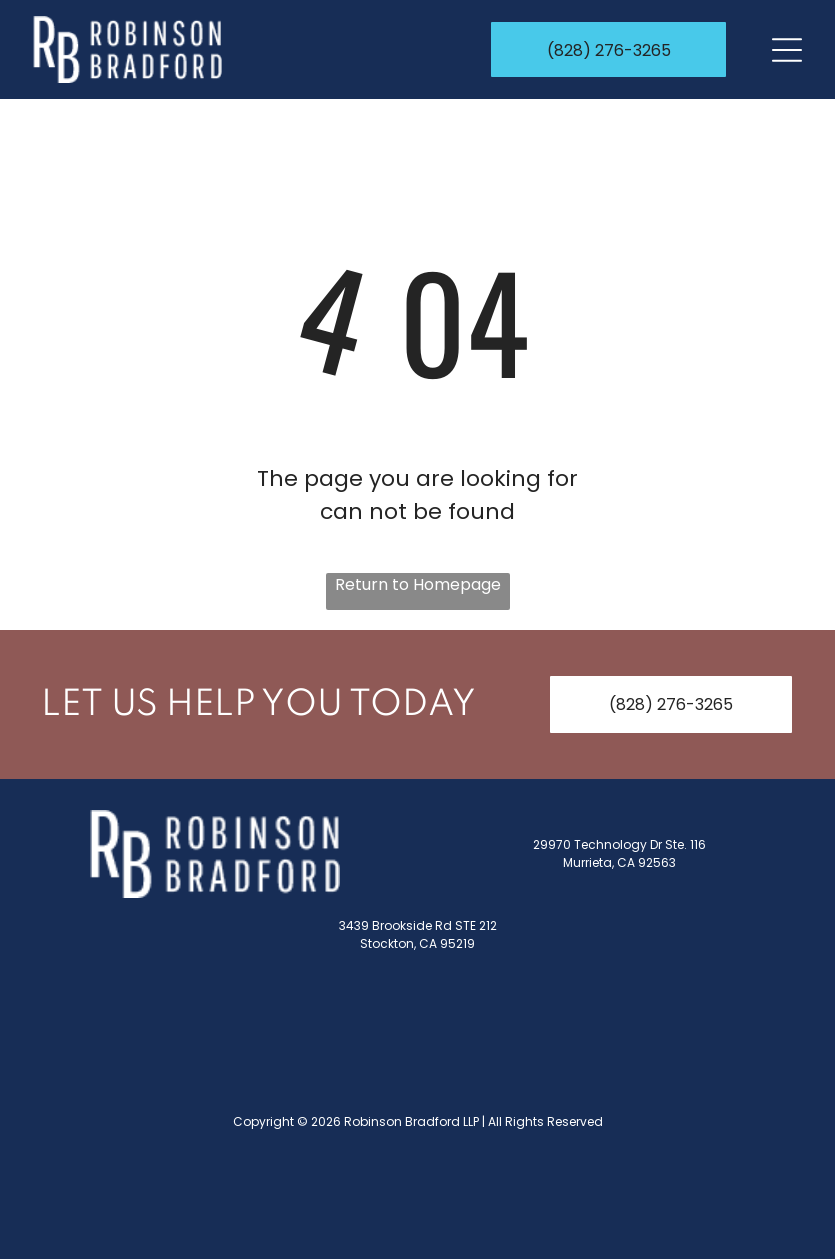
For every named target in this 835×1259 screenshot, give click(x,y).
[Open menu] (787, 50)
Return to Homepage (418, 584)
